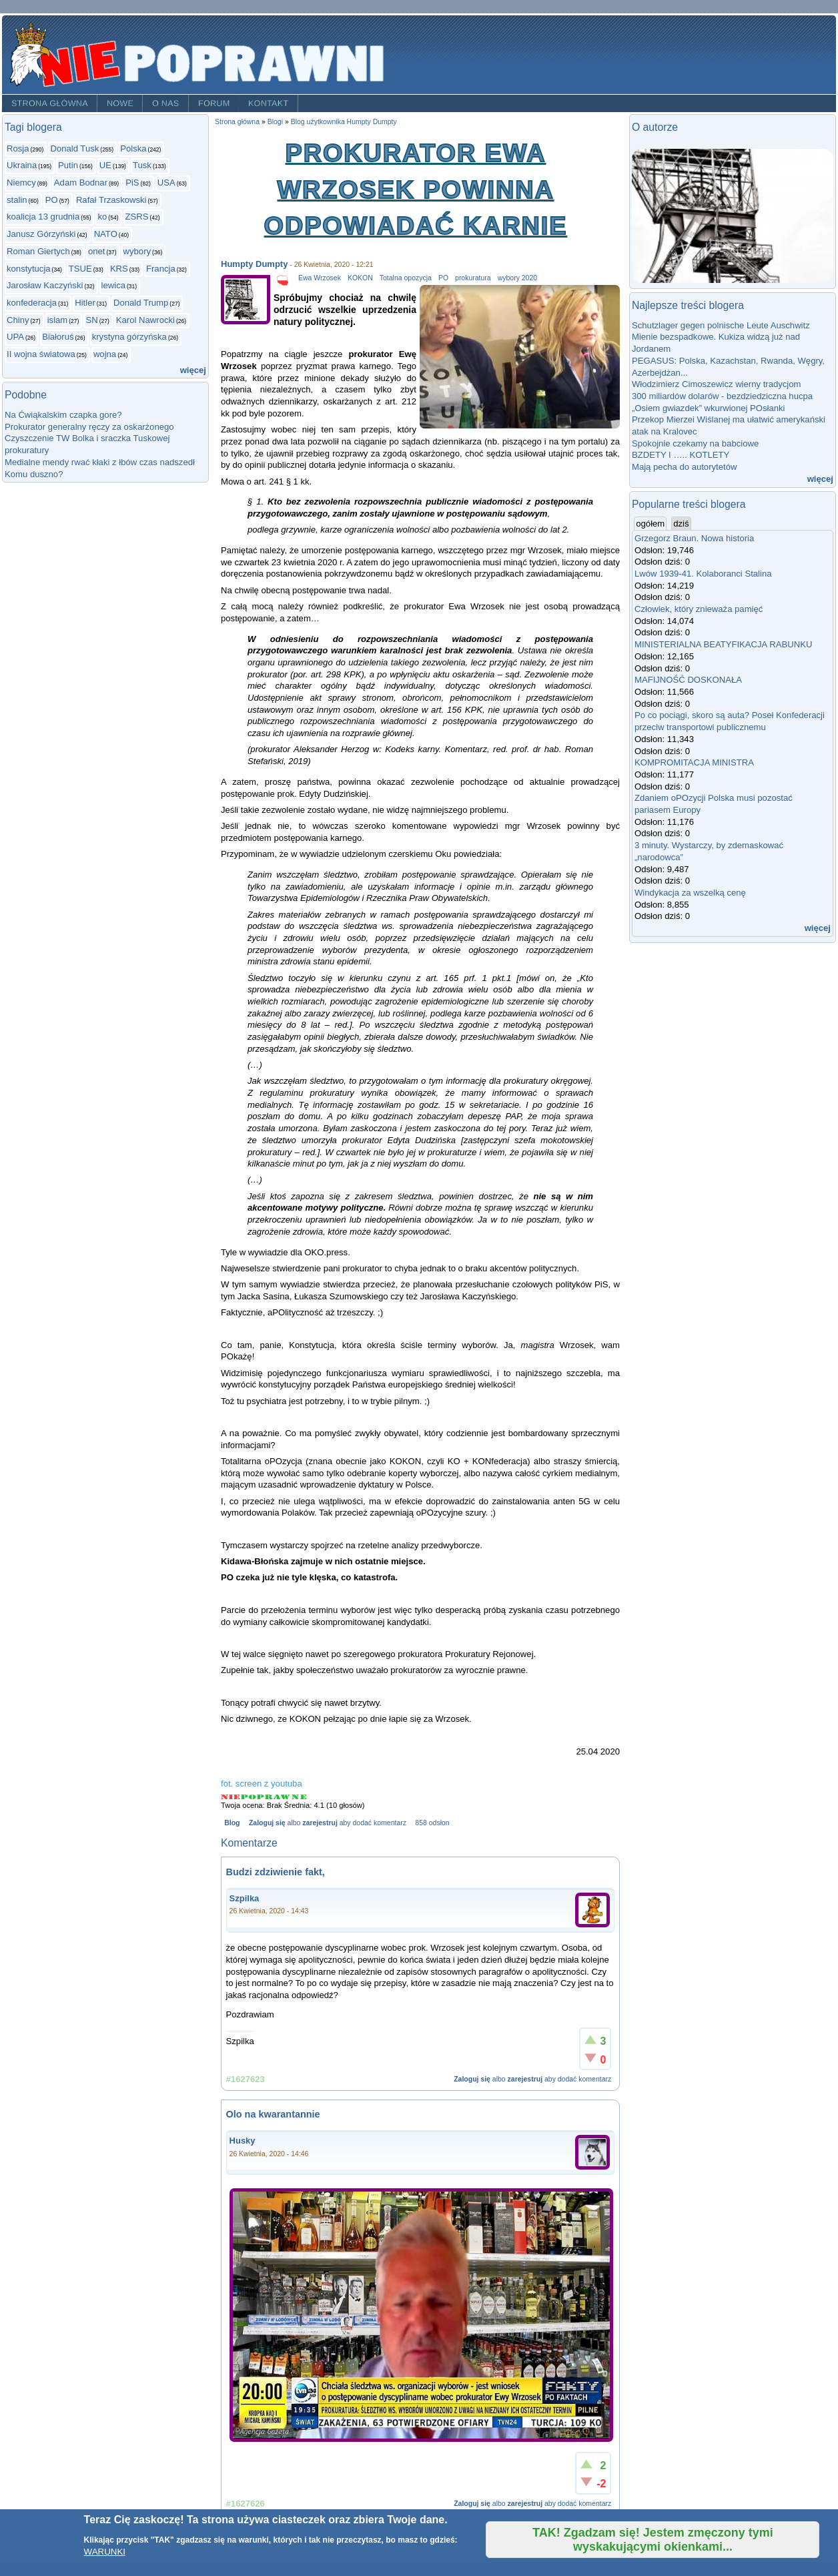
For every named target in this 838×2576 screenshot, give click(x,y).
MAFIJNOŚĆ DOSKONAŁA (688, 680)
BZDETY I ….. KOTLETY (680, 455)
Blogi (275, 121)
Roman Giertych (38, 251)
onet (96, 251)
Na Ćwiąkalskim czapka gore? (63, 415)
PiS (132, 183)
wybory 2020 (517, 278)
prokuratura (473, 278)
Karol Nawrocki (145, 320)
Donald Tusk (74, 148)
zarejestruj (319, 1823)
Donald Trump (140, 303)
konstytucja (29, 269)
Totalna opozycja (406, 278)
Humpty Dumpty (254, 264)
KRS (119, 269)
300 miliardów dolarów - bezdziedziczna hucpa (724, 396)
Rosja (18, 148)
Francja (160, 269)
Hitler (85, 303)
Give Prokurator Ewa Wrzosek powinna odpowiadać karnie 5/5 (299, 1797)
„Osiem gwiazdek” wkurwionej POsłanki (708, 408)
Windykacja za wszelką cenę (693, 893)
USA (166, 183)
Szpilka (245, 1898)
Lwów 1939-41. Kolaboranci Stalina (703, 574)
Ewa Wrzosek (319, 278)
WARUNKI (104, 2552)
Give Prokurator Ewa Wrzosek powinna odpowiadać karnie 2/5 (249, 1797)
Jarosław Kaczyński (45, 285)
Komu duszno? (34, 474)
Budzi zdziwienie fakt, (275, 1872)
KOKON (360, 278)
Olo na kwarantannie (273, 2114)
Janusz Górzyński (41, 234)
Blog (232, 1823)
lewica (113, 285)
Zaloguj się (267, 1823)
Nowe (120, 103)
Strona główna (49, 103)
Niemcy (21, 183)
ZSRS (137, 217)
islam (57, 320)
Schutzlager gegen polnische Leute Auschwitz (721, 325)
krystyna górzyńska (129, 337)
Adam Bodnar (80, 183)
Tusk (142, 165)
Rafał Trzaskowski (111, 200)
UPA (15, 337)
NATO (105, 234)
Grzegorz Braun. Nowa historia (694, 538)
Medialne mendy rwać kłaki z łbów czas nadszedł (100, 462)
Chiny (18, 320)
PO (51, 200)
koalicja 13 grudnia (43, 217)
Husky (243, 2141)
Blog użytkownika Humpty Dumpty (344, 121)
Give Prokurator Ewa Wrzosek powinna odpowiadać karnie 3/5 (265, 1797)
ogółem (651, 523)
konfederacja (32, 303)
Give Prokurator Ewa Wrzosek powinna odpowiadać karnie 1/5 (231, 1797)
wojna (104, 354)
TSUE (80, 269)
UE (105, 165)
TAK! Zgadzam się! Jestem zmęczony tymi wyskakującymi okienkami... (652, 2539)
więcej (193, 370)
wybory (137, 251)
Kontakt (268, 103)
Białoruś (57, 337)
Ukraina (22, 165)
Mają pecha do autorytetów (684, 467)
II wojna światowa (41, 354)
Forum (214, 103)
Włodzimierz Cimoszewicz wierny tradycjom (716, 384)
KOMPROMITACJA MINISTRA (694, 762)
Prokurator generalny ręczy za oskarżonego (89, 427)
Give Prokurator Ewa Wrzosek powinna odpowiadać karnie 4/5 (283, 1797)
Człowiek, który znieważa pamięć (699, 609)
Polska (133, 148)
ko (102, 217)
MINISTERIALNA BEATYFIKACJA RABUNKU (723, 644)
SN (91, 320)
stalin (17, 200)
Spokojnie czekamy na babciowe (695, 443)
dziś (681, 524)
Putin (68, 165)
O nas (165, 103)
